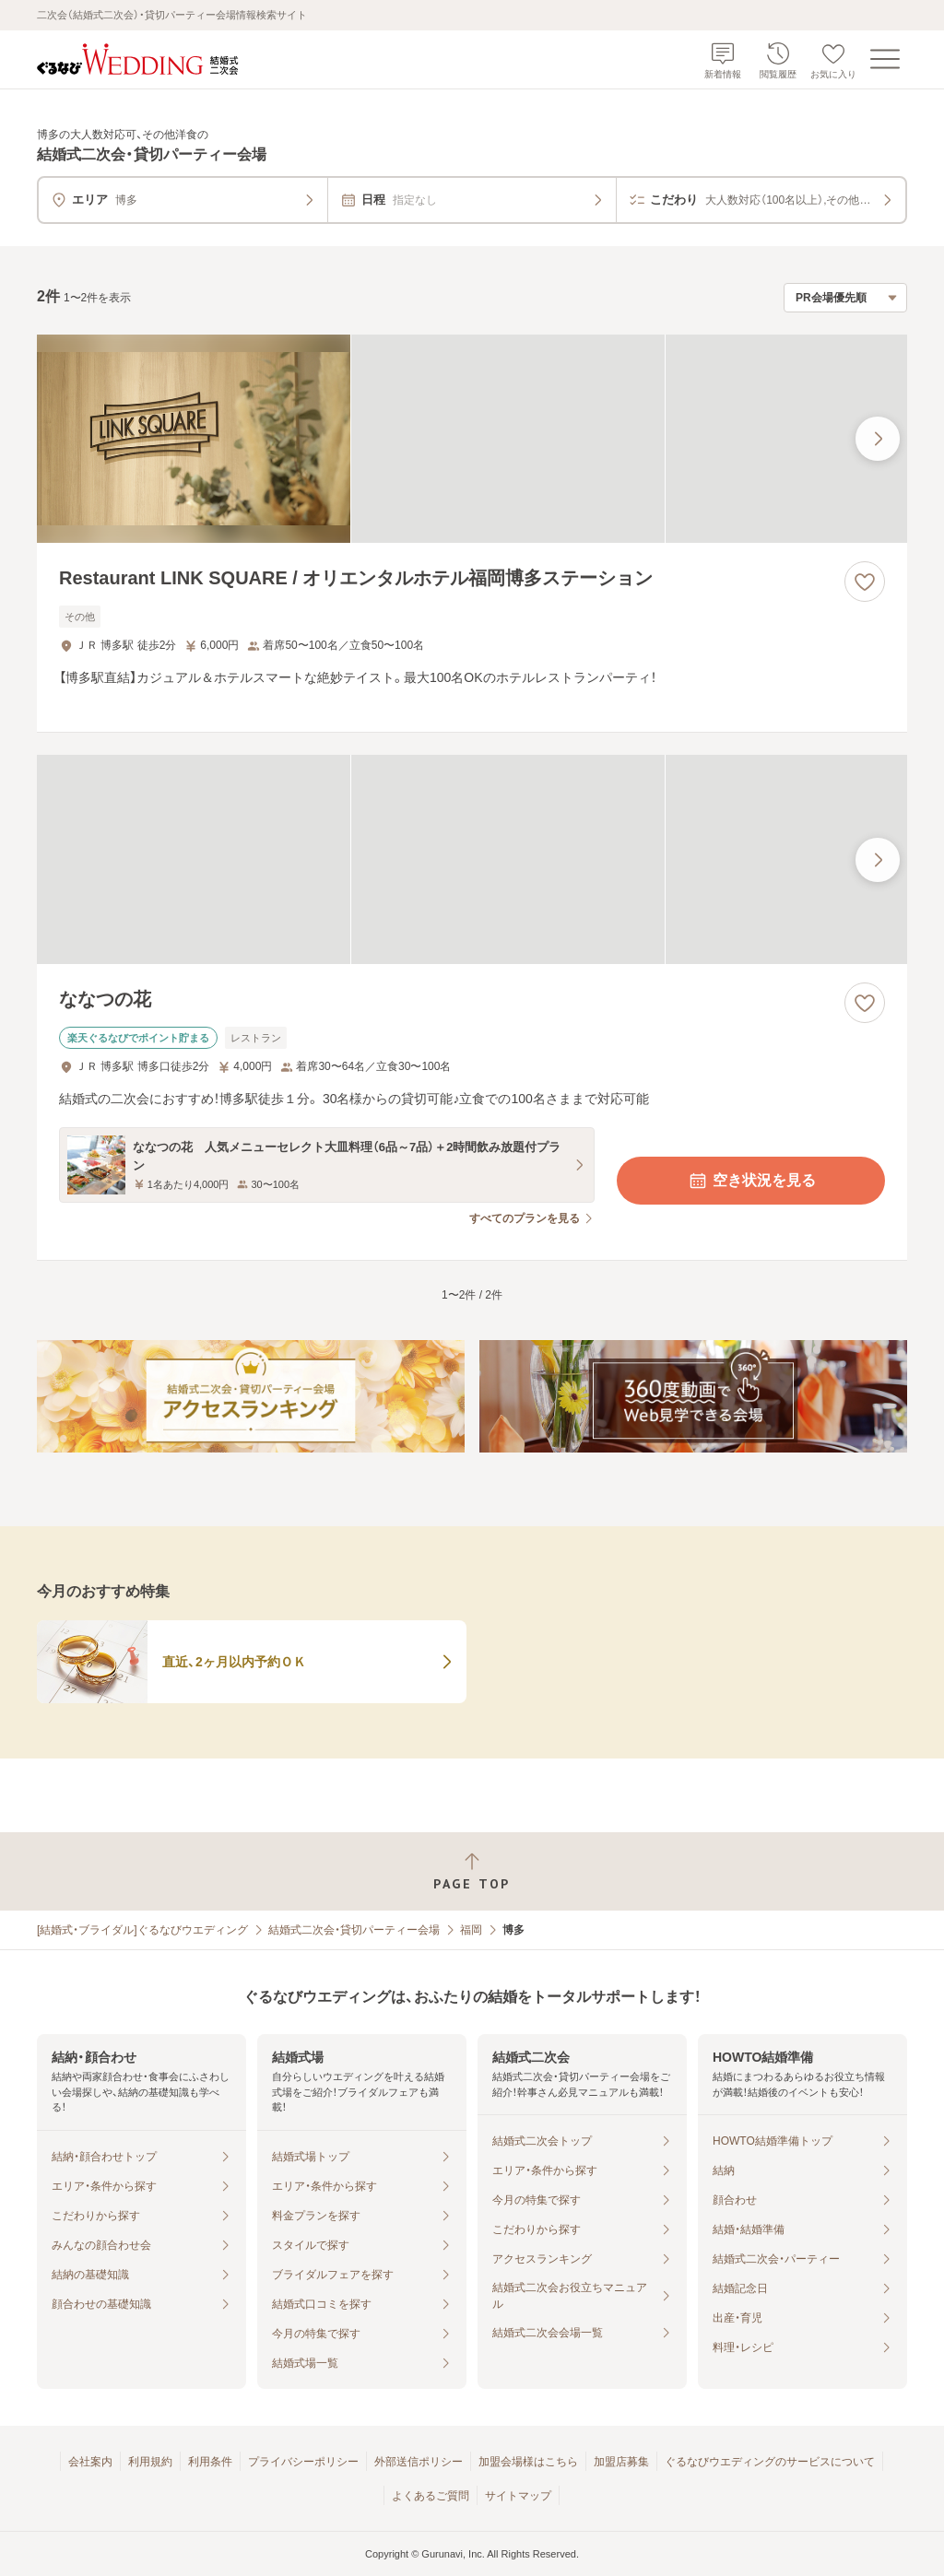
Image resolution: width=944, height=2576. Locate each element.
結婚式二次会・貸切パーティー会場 (354, 1929)
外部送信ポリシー (418, 2461)
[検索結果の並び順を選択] (845, 297)
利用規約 (150, 2461)
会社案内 (90, 2461)
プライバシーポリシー (303, 2461)
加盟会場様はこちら (528, 2461)
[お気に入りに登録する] (864, 581)
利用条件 (210, 2461)
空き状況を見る (751, 1181)
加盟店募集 (621, 2461)
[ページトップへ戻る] (472, 1871)
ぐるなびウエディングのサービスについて (770, 2461)
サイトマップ (518, 2495)
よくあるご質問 (430, 2495)
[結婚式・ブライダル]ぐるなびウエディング (142, 1929)
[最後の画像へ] (878, 439)
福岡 (471, 1929)
